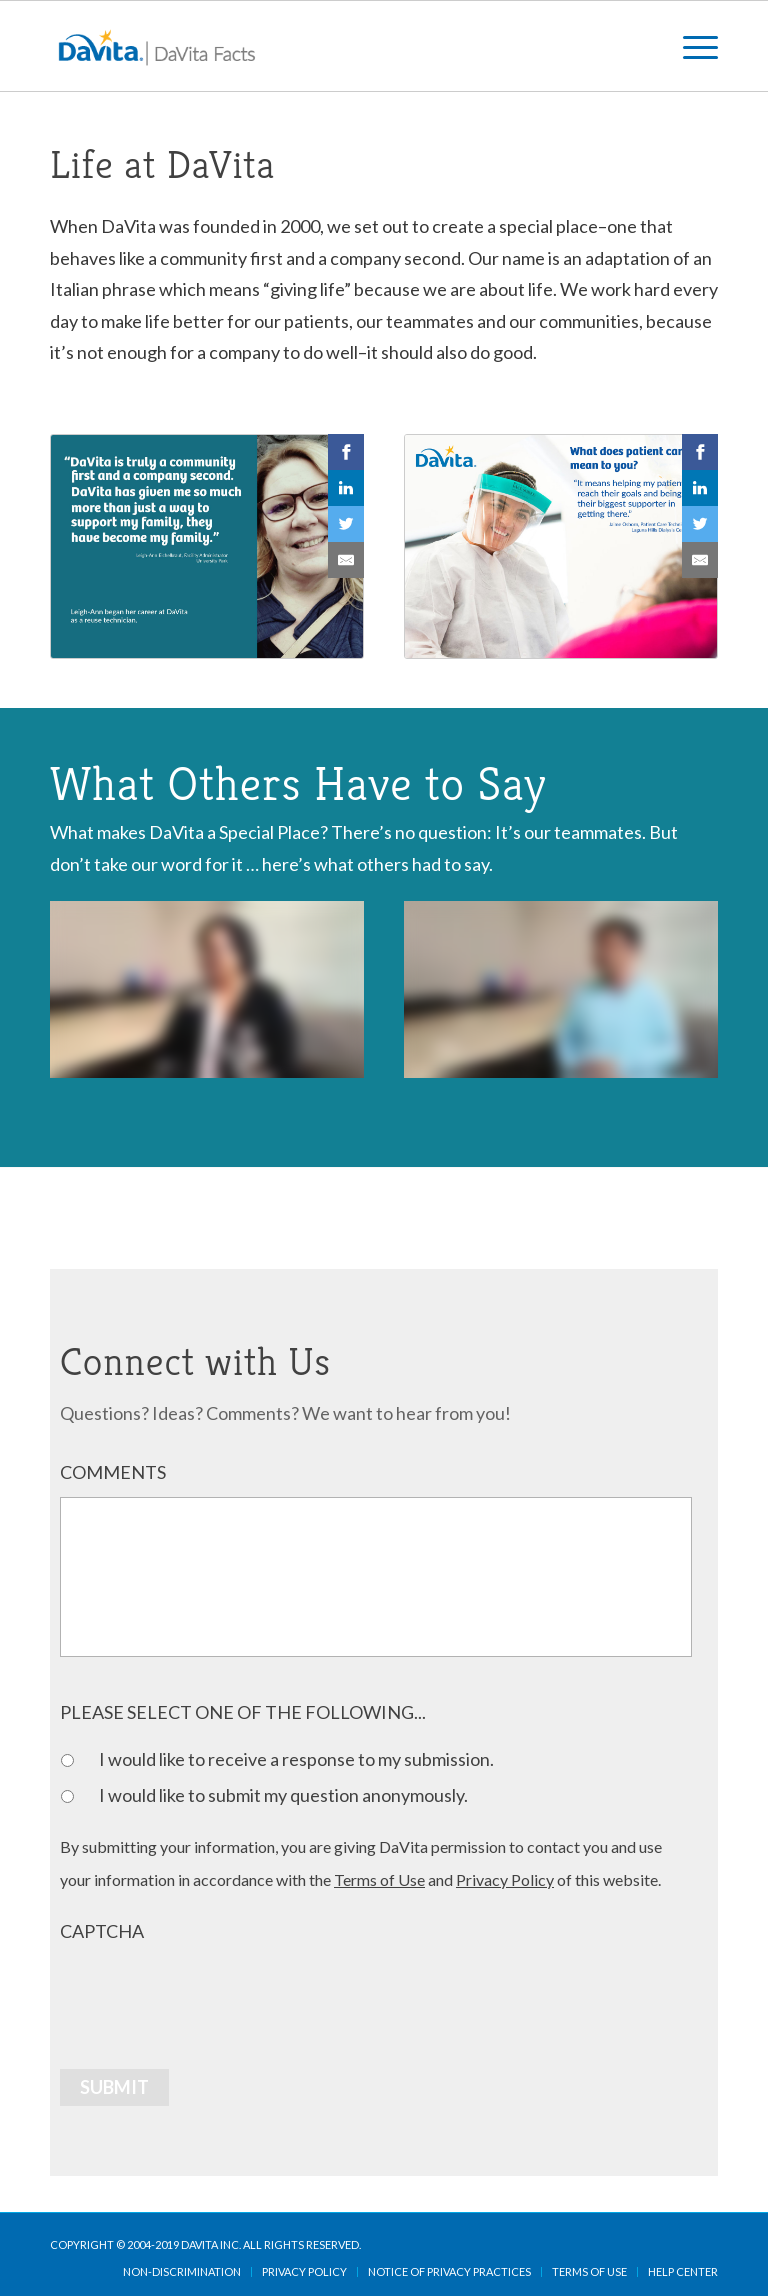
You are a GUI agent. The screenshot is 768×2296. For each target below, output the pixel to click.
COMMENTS (113, 1472)
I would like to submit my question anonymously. (283, 1795)
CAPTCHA (102, 1931)
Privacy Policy (505, 1879)
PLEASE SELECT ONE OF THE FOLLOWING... (243, 1712)
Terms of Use (379, 1879)
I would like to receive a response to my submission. (296, 1759)
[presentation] (212, 1995)
